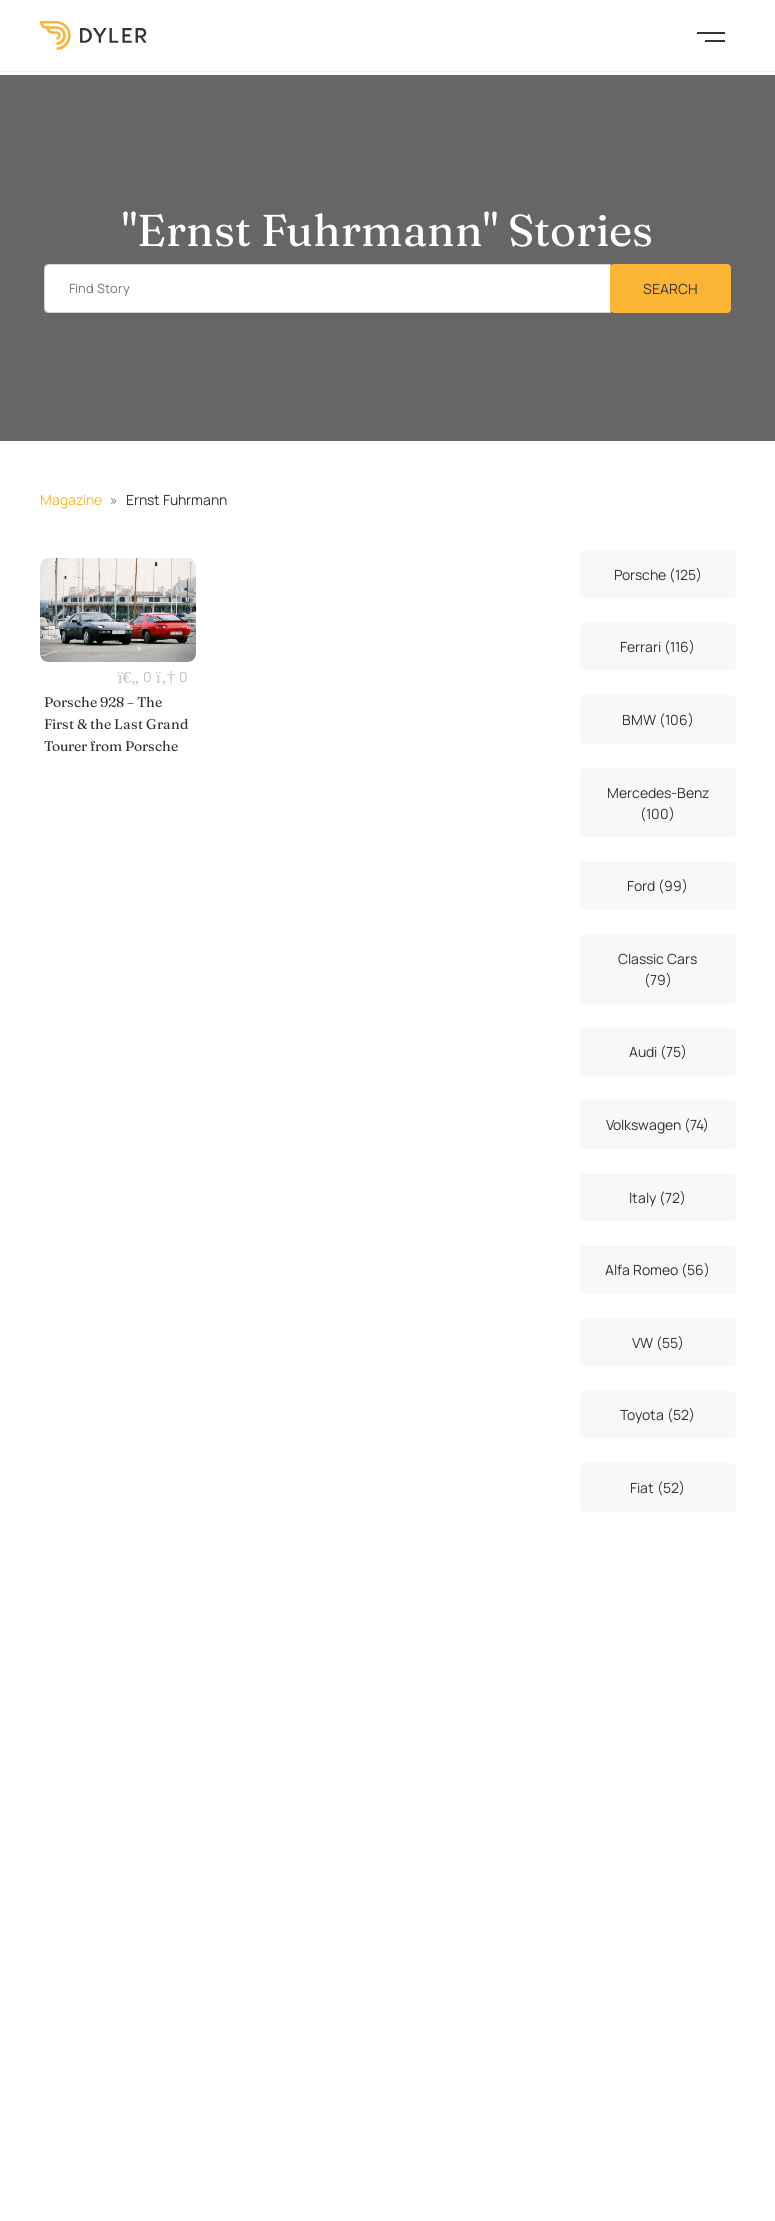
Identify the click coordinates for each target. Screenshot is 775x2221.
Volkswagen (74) (657, 1124)
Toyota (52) (657, 1414)
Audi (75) (658, 1051)
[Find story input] (327, 288)
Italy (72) (657, 1197)
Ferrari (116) (657, 646)
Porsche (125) (658, 574)
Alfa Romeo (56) (657, 1269)
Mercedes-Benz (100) (658, 803)
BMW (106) (658, 719)
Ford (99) (657, 885)
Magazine (71, 499)
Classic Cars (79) (657, 969)
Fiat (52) (657, 1487)
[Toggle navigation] (711, 35)
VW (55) (658, 1342)
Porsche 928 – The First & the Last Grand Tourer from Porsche (116, 724)
